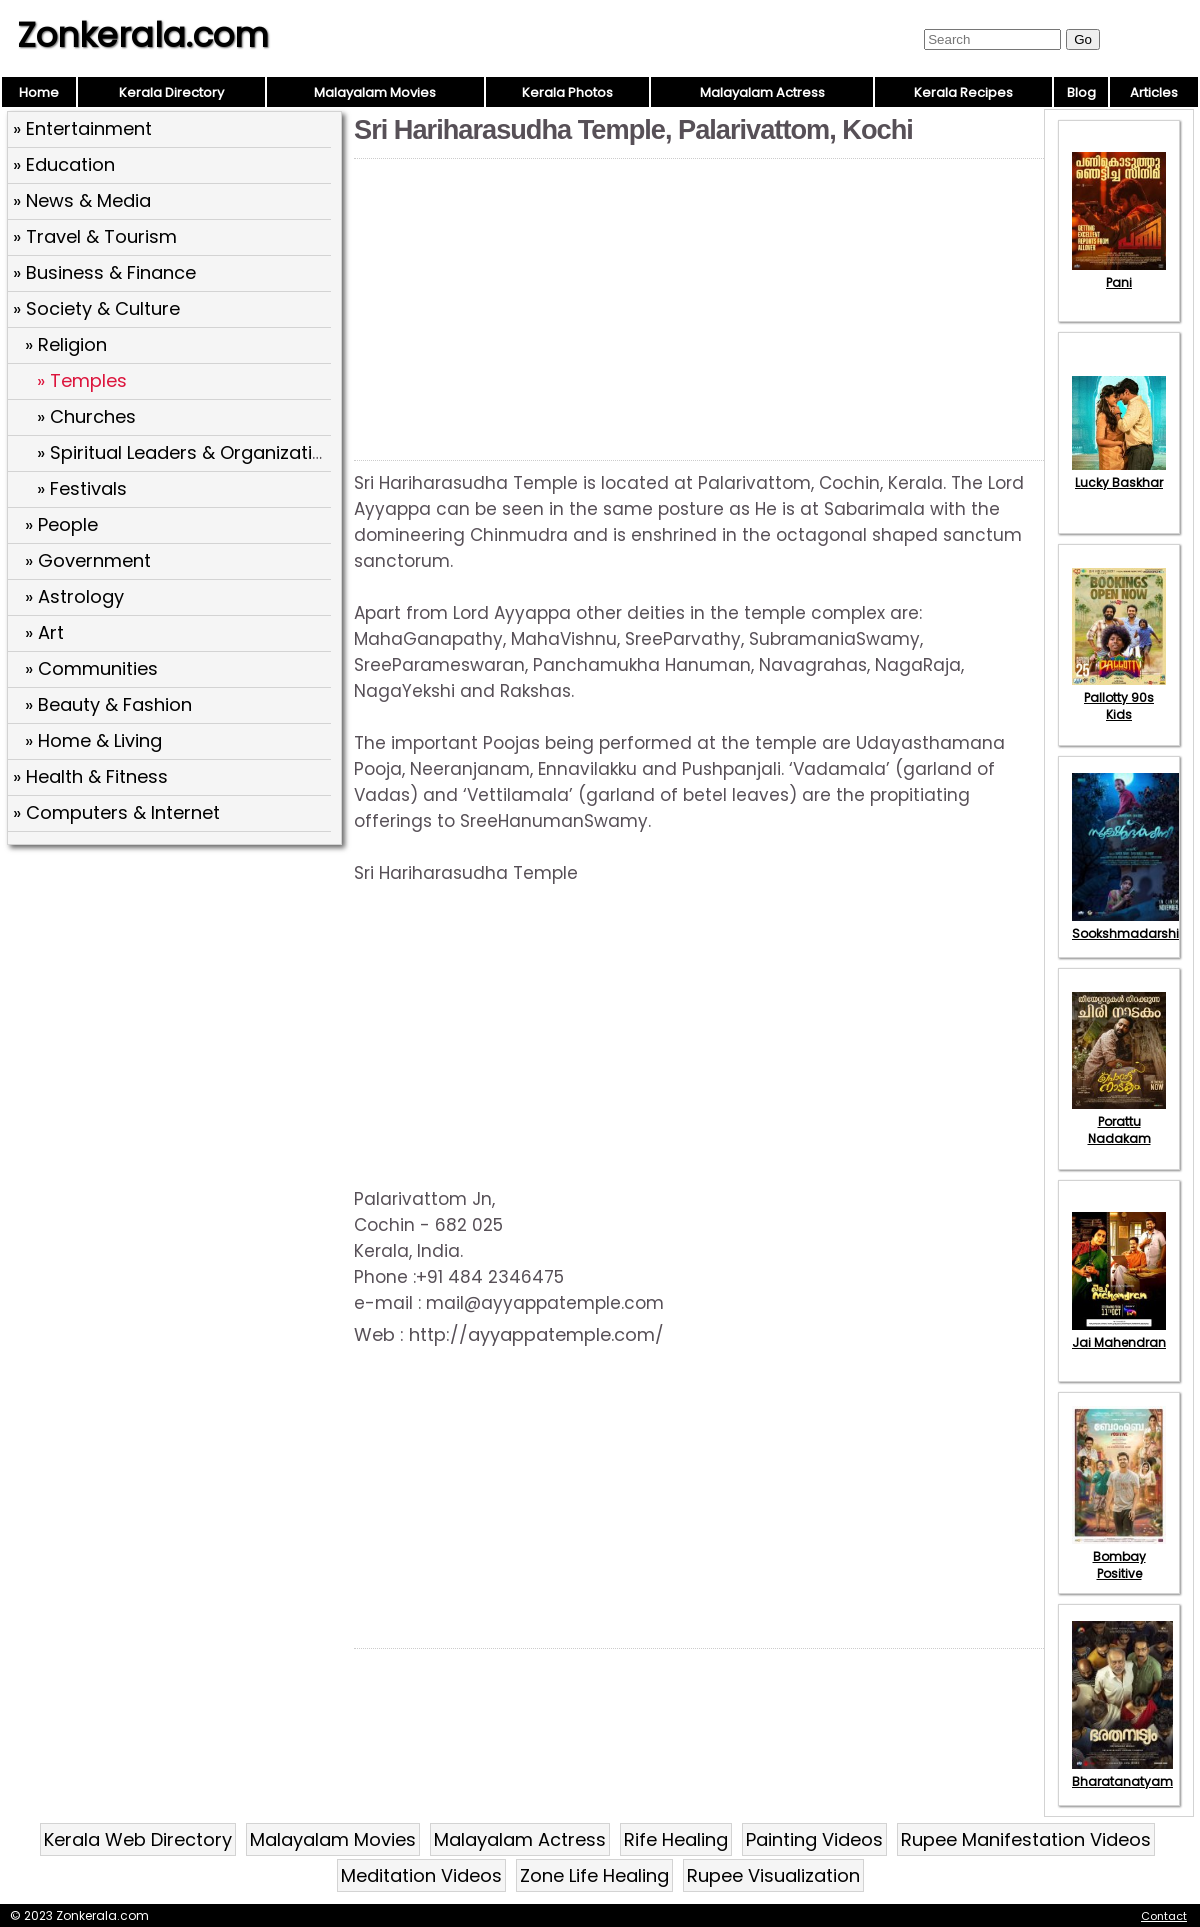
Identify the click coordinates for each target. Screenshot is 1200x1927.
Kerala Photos (567, 92)
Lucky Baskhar (1119, 474)
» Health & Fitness (90, 776)
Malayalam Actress (762, 92)
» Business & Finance (104, 272)
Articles (1154, 92)
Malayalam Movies (375, 92)
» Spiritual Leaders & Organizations (191, 452)
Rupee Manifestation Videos (1026, 1839)
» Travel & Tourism (95, 236)
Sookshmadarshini (1131, 925)
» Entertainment (82, 128)
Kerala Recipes (963, 92)
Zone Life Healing (594, 1875)
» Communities (91, 668)
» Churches (86, 416)
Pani (1119, 274)
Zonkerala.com (143, 35)
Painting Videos (814, 1839)
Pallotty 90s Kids (1119, 697)
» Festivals (82, 488)
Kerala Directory (171, 92)
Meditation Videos (421, 1875)
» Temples (82, 380)
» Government (88, 560)
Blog (1081, 92)
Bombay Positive (1119, 1556)
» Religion (66, 344)
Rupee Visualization (773, 1875)
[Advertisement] (177, 997)
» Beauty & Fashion (108, 704)
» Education (64, 164)
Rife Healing (676, 1839)
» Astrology (74, 596)
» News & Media (82, 200)
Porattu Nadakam (1119, 1121)
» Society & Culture (96, 308)
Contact (1164, 1916)
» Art (44, 632)
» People (61, 524)
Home (39, 92)
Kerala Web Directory (138, 1839)
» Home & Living (93, 740)
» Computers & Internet (116, 812)
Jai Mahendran (1119, 1334)
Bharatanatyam (1122, 1773)
